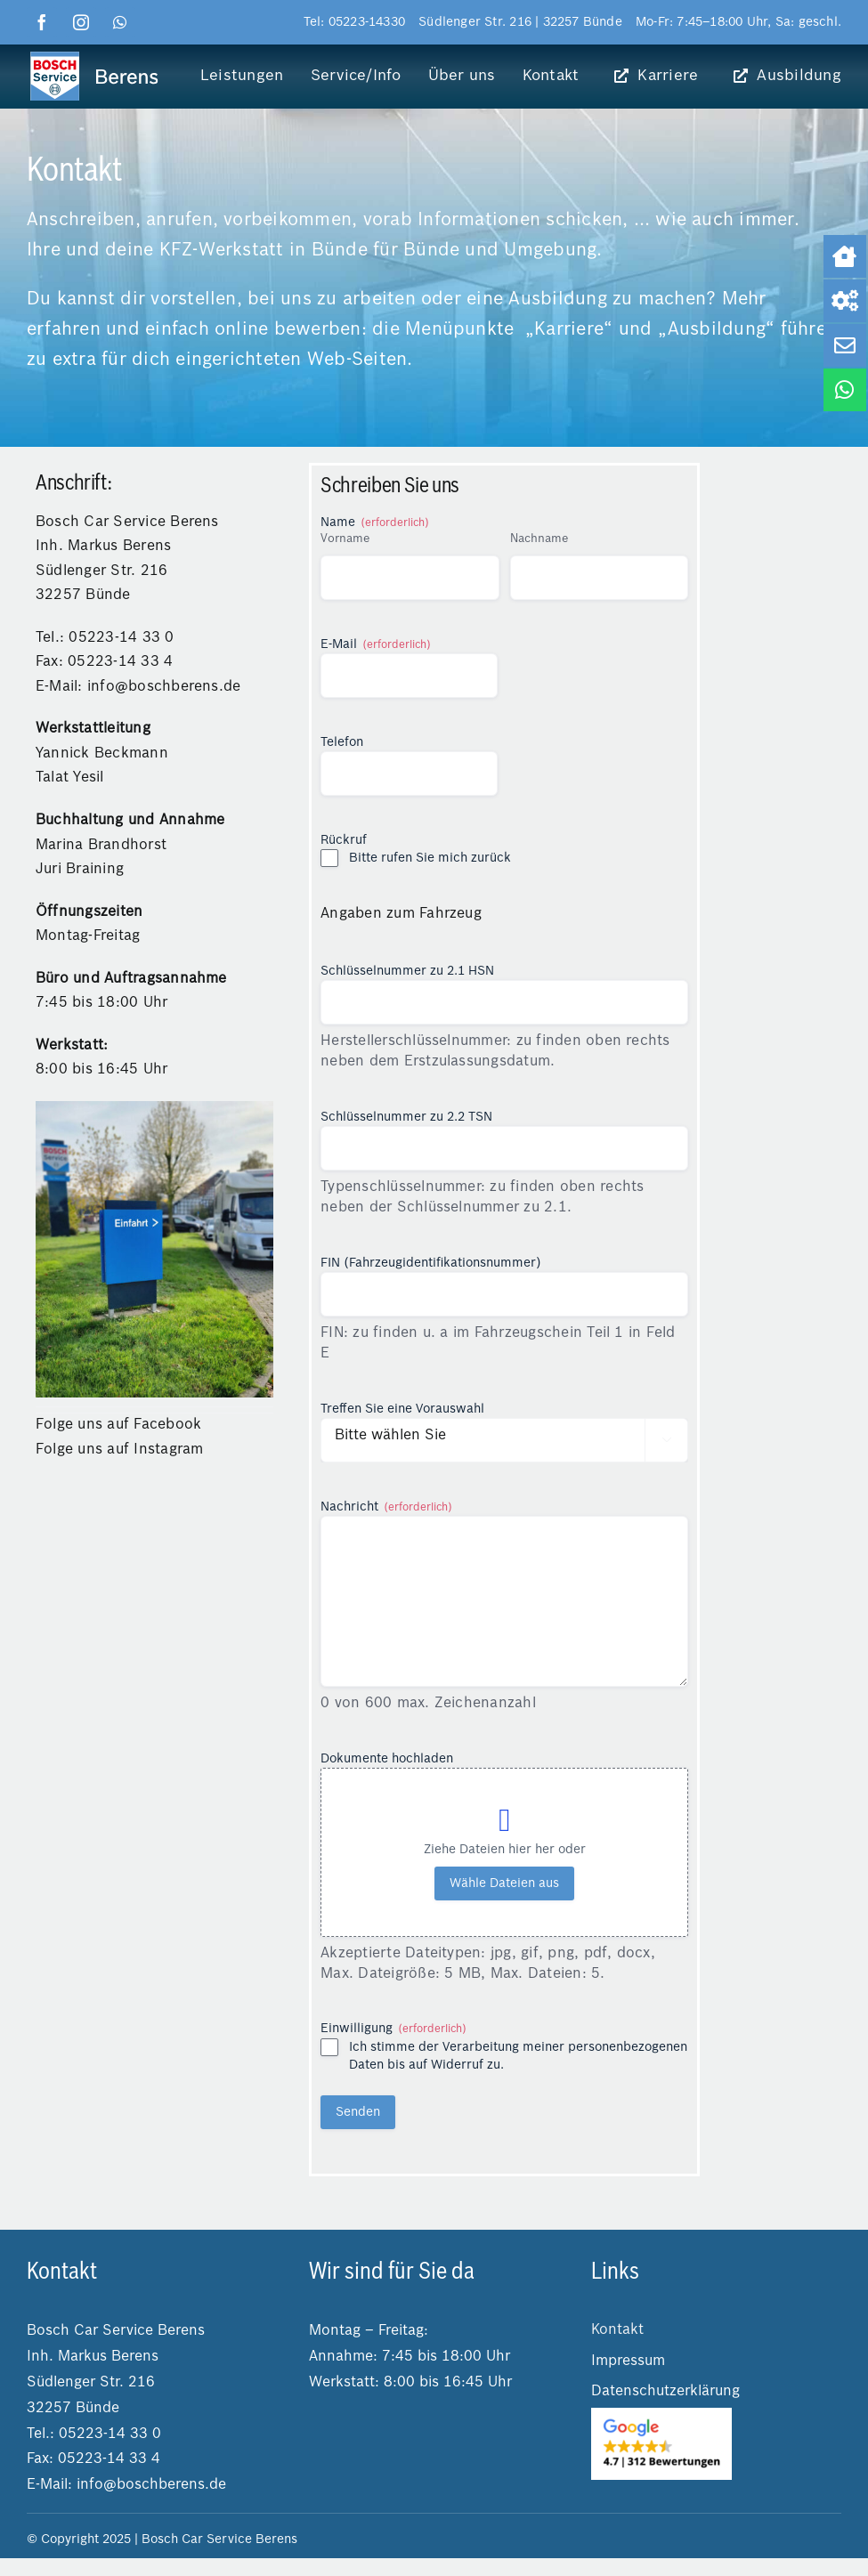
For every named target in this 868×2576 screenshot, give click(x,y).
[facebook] (42, 22)
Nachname (539, 539)
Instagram (168, 1450)
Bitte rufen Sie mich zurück (430, 858)
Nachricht (386, 1508)
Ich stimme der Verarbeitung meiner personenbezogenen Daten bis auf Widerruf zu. (518, 2056)
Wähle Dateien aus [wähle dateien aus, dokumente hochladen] (504, 1883)
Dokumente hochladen (386, 1759)
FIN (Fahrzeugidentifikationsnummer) (430, 1263)
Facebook (167, 1425)
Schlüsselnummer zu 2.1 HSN (407, 971)
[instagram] (81, 22)
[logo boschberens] (95, 56)
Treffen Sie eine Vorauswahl (402, 1409)
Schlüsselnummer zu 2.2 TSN (406, 1117)
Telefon (341, 742)
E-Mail (375, 645)
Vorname (344, 539)
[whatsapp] (120, 22)
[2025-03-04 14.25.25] (661, 2415)
